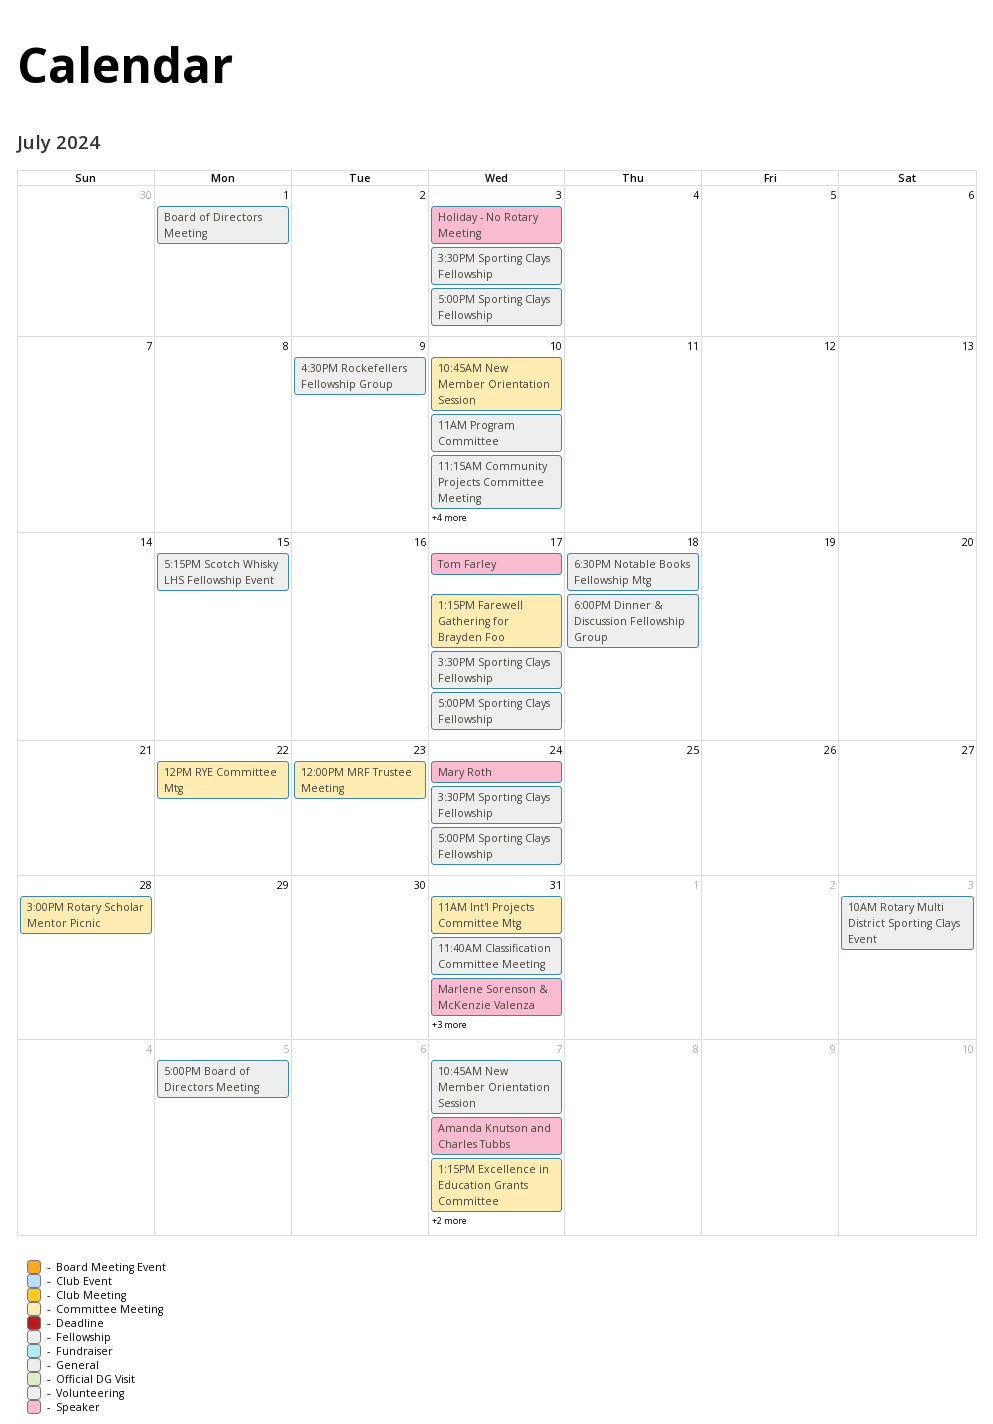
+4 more (449, 517)
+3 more (449, 1024)
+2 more (449, 1220)
